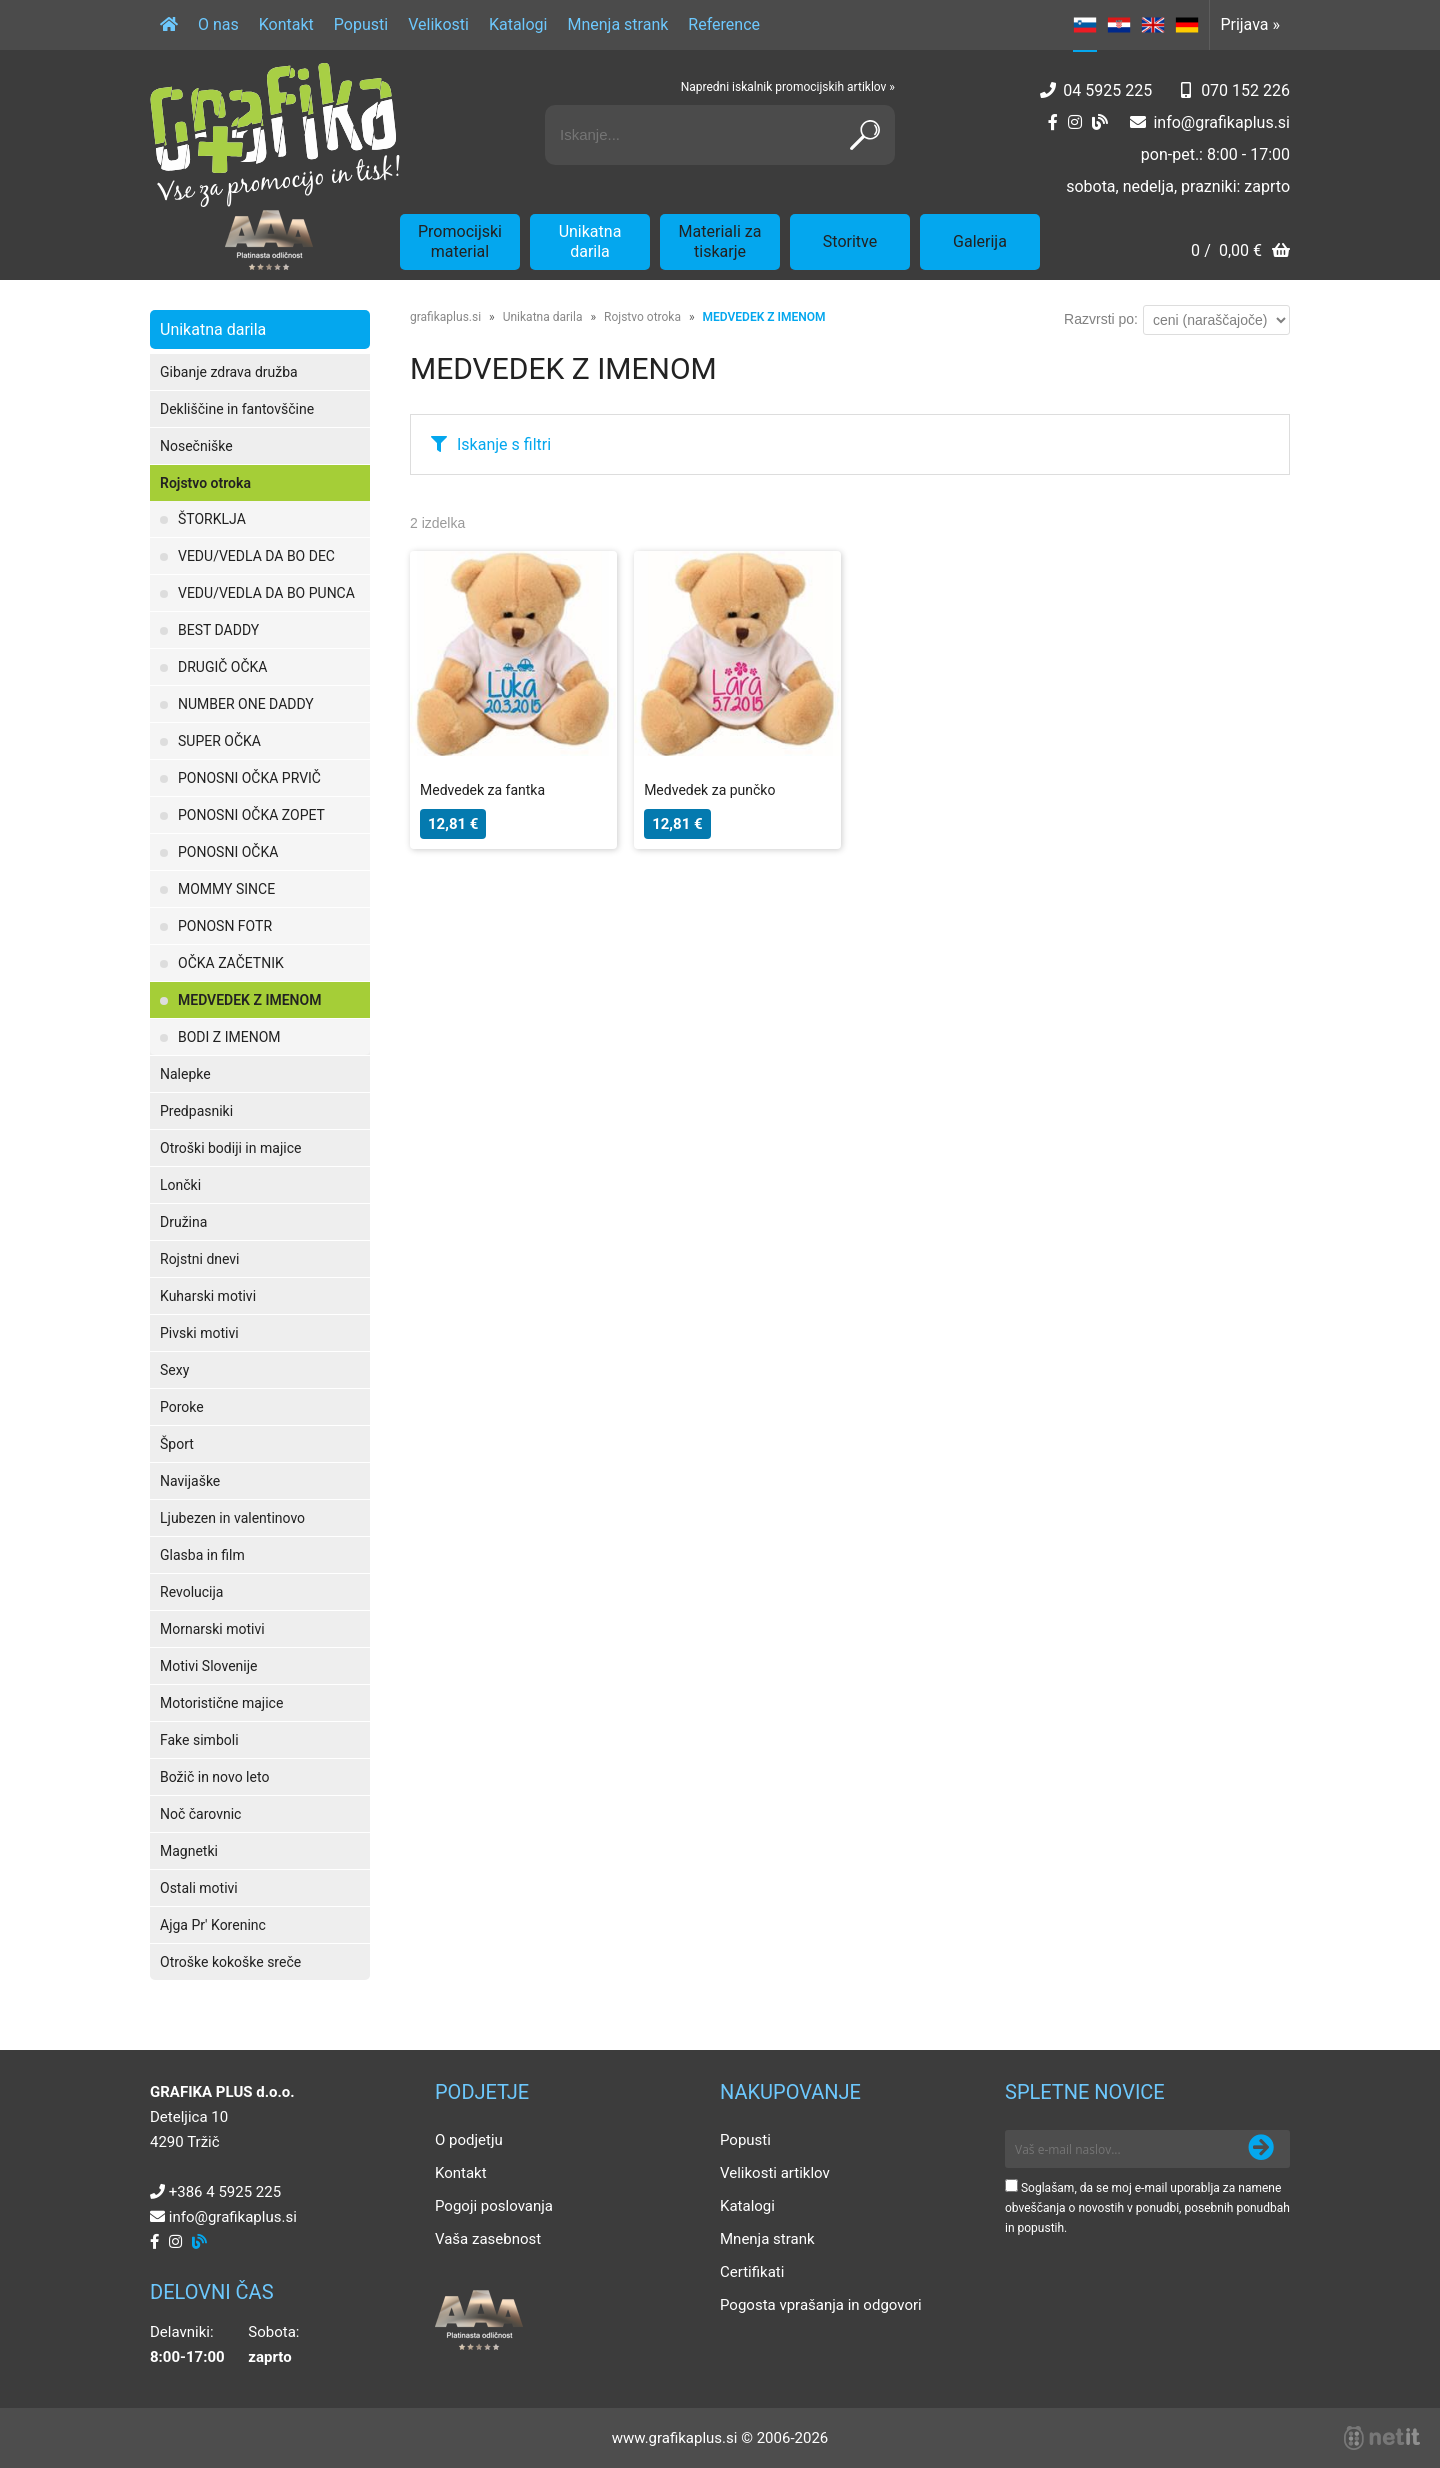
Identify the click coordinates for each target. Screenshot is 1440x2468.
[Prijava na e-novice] (1261, 2149)
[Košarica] (1240, 252)
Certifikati (752, 2272)
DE (1187, 25)
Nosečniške (196, 446)
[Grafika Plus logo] (275, 135)
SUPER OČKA (219, 741)
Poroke (182, 1407)
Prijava (1250, 24)
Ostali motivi (199, 1888)
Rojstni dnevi (200, 1259)
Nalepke (185, 1074)
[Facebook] (1053, 122)
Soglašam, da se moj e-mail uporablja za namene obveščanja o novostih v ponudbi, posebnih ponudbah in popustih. (1147, 2208)
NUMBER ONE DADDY (246, 704)
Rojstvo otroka (205, 483)
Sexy (174, 1370)
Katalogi (518, 24)
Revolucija (191, 1592)
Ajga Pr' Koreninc (213, 1925)
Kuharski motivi (208, 1296)
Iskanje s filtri (504, 444)
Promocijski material (460, 241)
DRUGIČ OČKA (222, 667)
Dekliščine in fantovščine (237, 409)
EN (1153, 25)
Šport (177, 1444)
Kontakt (286, 24)
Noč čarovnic (200, 1814)
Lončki (180, 1185)
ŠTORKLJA (212, 519)
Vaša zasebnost (488, 2239)
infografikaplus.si (1221, 122)
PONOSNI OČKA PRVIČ (249, 778)
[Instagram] (1075, 122)
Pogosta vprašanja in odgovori (821, 2305)
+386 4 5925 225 (225, 2192)
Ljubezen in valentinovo (232, 1518)
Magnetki (189, 1851)
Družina (183, 1222)
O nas (218, 24)
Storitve (850, 241)
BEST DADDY (218, 630)
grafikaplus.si (445, 317)
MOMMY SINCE (226, 889)
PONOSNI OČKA (228, 852)
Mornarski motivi (212, 1629)
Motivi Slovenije (208, 1666)
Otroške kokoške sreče (230, 1962)
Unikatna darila (590, 241)
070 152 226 (1245, 90)
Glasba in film (202, 1555)
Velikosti (438, 24)
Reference (724, 24)
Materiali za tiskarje (720, 241)
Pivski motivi (199, 1333)
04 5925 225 (1107, 90)
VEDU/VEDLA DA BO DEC (256, 556)
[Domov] (169, 25)
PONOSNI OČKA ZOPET (251, 815)
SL (1085, 25)
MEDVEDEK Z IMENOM (249, 1000)
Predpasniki (196, 1111)
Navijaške (190, 1481)
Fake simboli (199, 1740)
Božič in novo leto (214, 1777)
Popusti (361, 24)
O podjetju (469, 2140)
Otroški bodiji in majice (230, 1148)
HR (1119, 25)
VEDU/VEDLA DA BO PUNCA (266, 593)
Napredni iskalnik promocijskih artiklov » (788, 87)
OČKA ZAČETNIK (231, 963)
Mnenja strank (617, 24)
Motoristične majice (221, 1703)
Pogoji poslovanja (494, 2206)
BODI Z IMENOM (229, 1037)
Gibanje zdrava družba (229, 372)
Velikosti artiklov (775, 2173)
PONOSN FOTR (225, 926)
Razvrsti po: (1101, 319)
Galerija (980, 241)
